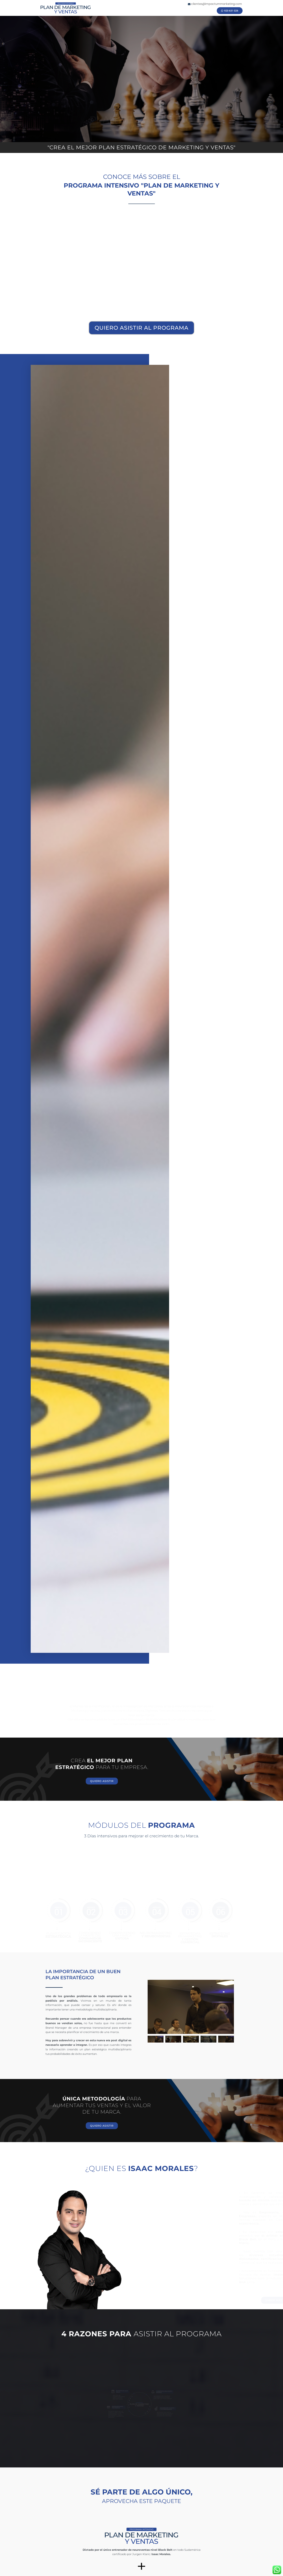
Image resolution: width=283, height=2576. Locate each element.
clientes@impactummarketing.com (216, 4)
